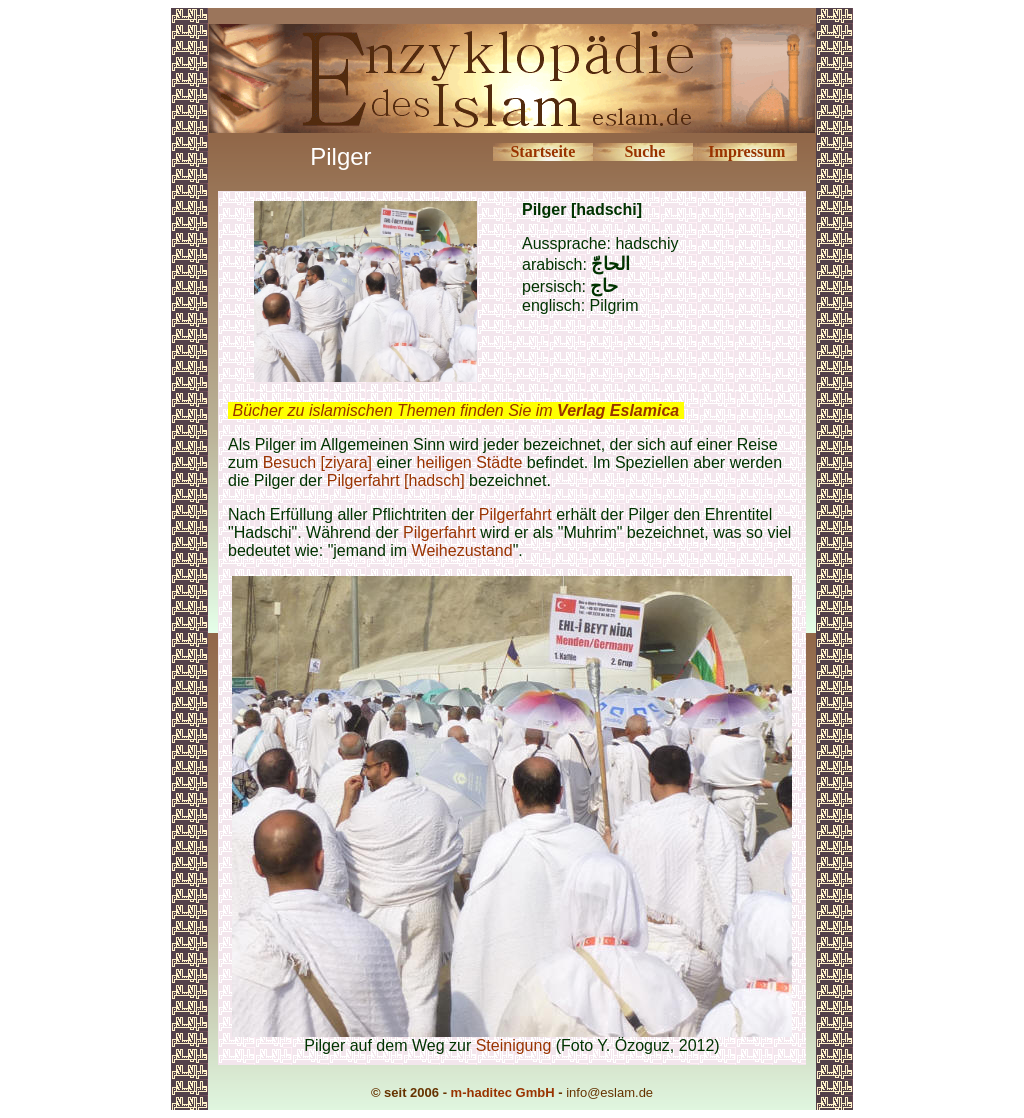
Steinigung (516, 1045)
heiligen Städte (470, 462)
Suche (644, 151)
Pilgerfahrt (515, 514)
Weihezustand (462, 550)
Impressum (746, 151)
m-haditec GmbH (503, 1092)
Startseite (542, 151)
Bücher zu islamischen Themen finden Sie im (455, 410)
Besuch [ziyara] (317, 462)
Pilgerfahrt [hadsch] (396, 480)
